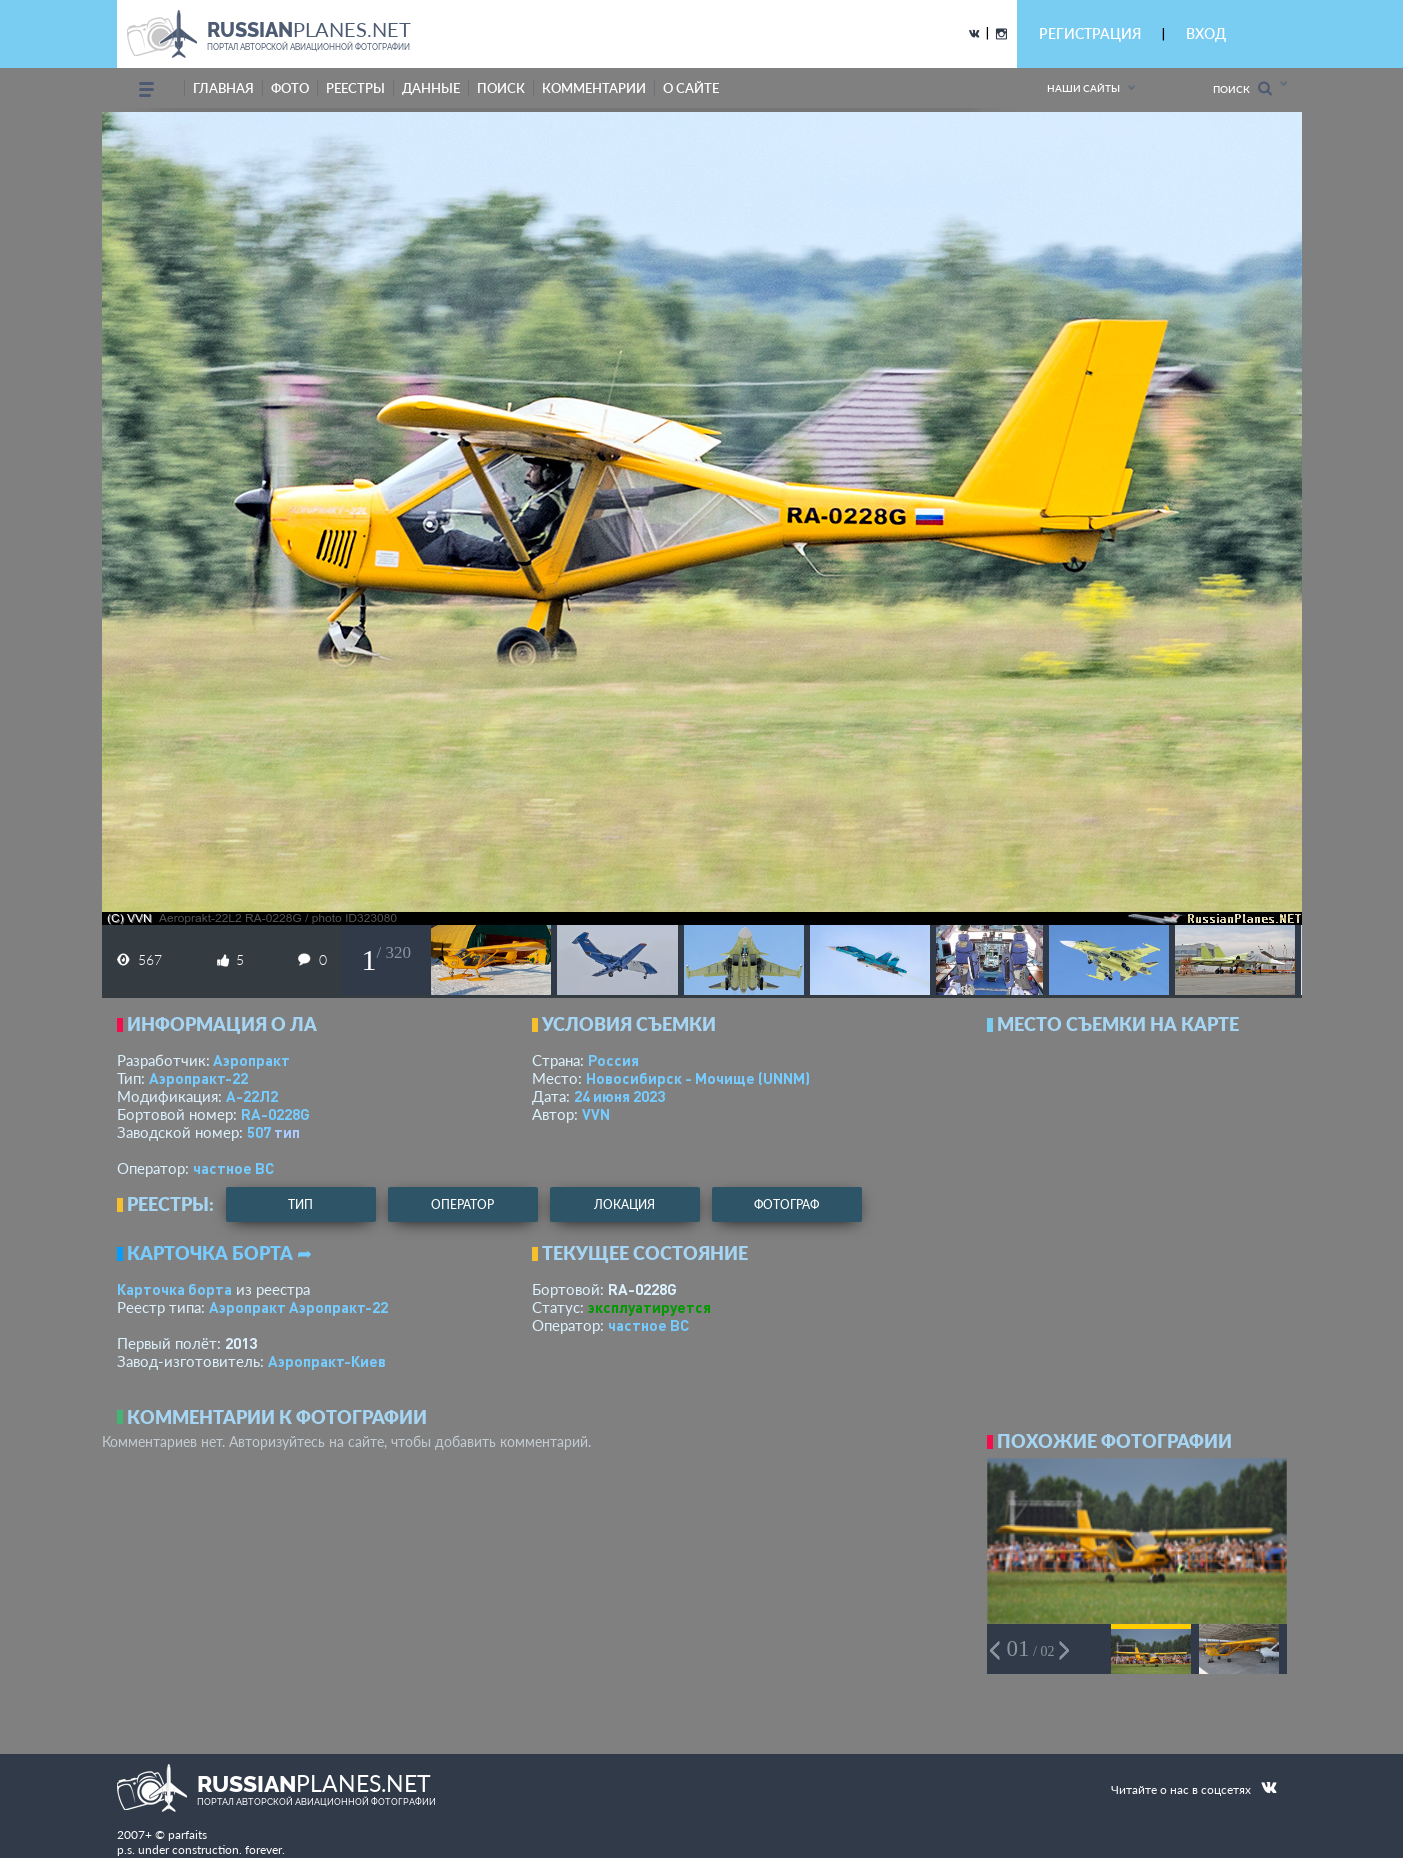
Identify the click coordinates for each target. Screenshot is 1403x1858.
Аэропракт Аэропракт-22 (298, 1307)
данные (431, 88)
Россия (613, 1060)
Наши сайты (1083, 88)
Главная (223, 88)
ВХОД (1206, 33)
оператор (462, 1204)
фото (290, 88)
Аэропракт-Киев (327, 1361)
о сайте (691, 88)
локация (624, 1204)
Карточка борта (174, 1289)
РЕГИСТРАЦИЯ (1090, 33)
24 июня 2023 (619, 1096)
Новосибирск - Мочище (698, 1078)
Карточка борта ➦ (219, 1253)
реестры (355, 88)
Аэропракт (251, 1060)
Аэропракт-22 (198, 1078)
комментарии (594, 88)
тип (287, 1132)
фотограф (786, 1204)
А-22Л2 (252, 1096)
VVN (596, 1114)
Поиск (1242, 88)
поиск (501, 88)
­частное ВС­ (233, 1168)
